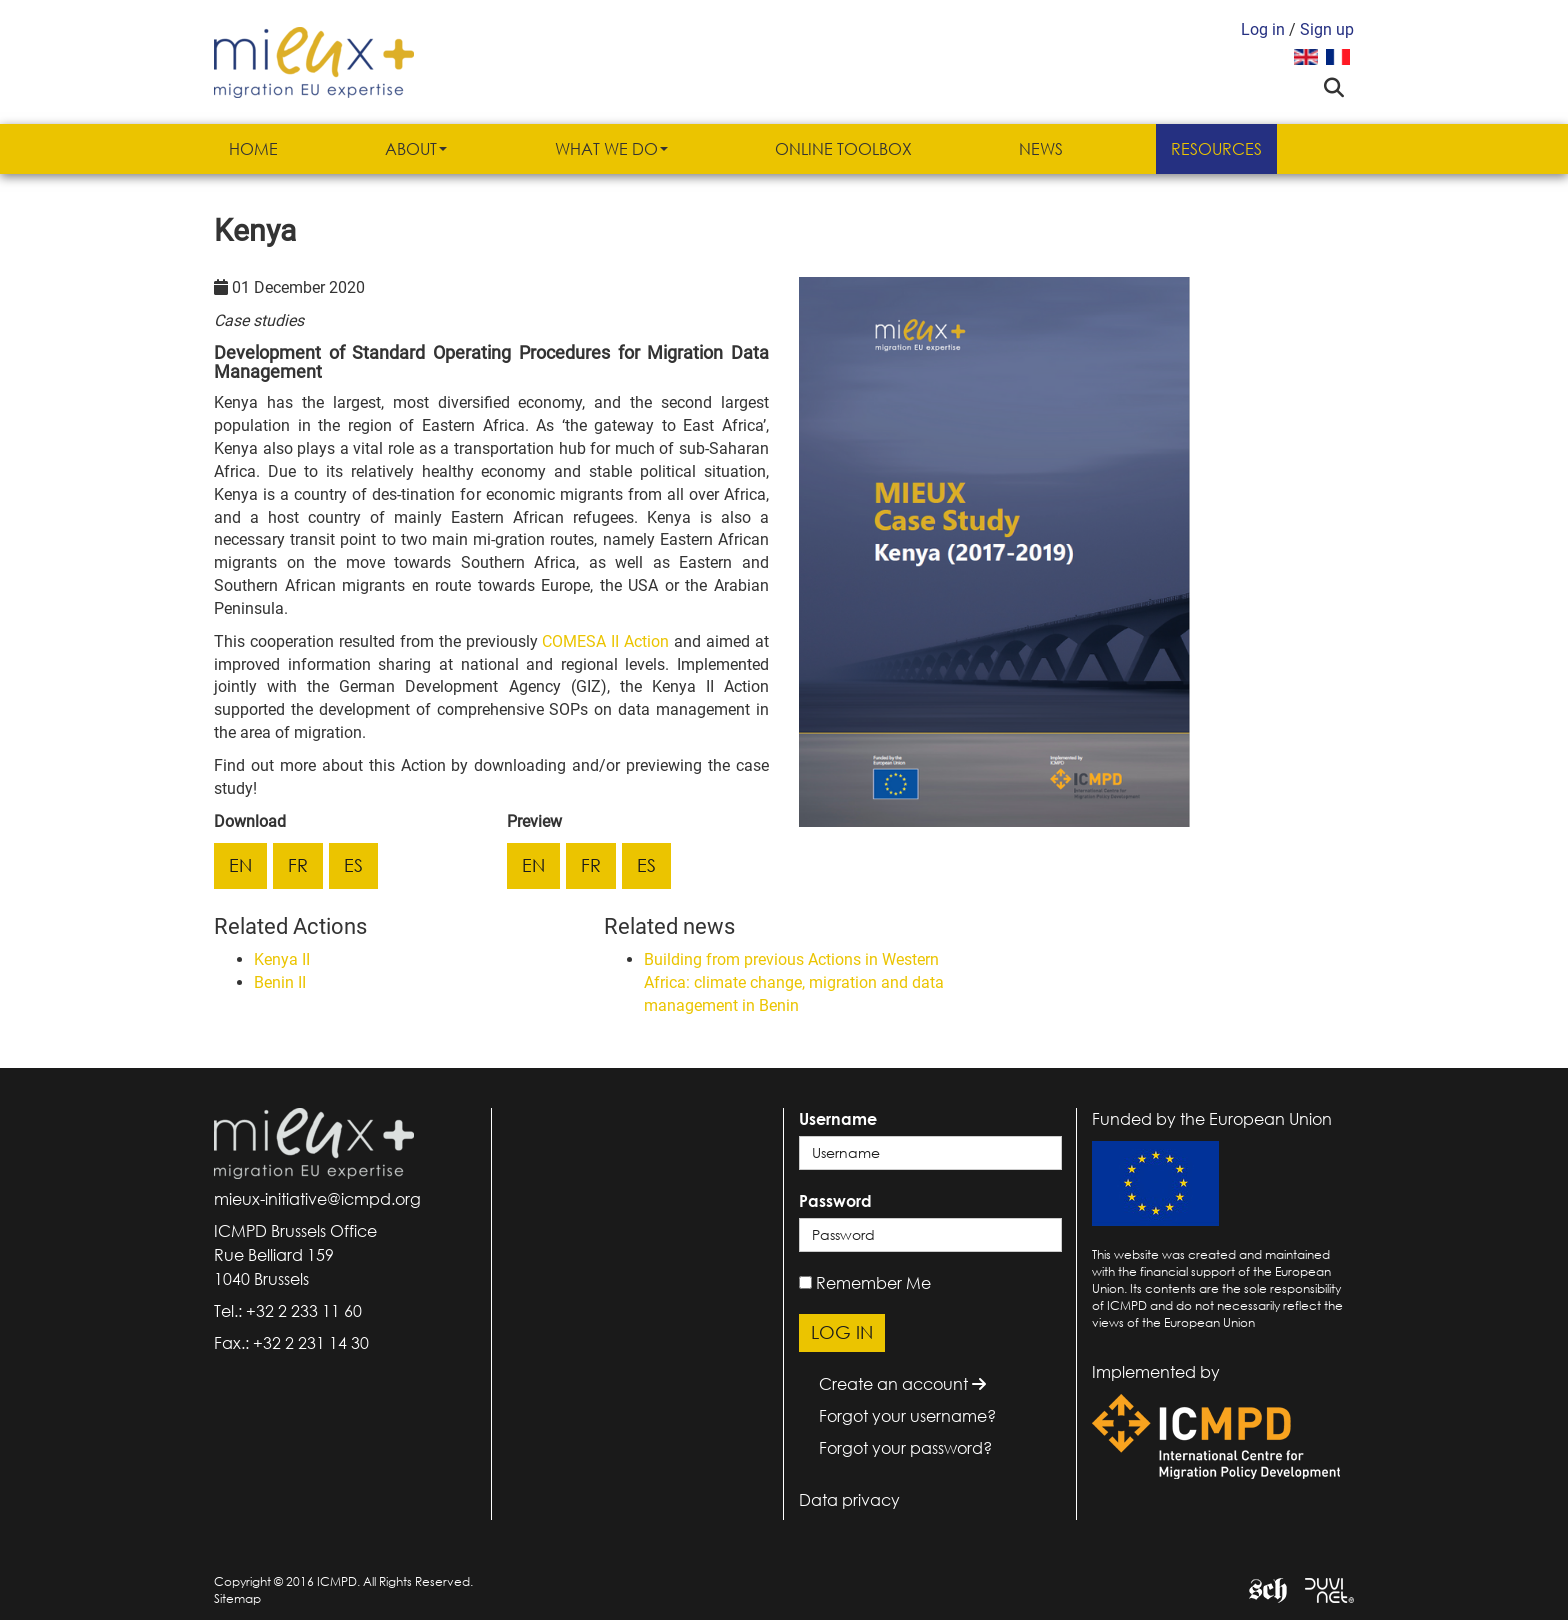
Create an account (902, 1384)
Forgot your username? (907, 1416)
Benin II (280, 982)
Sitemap (237, 1598)
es (353, 865)
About (416, 149)
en (240, 865)
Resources (1216, 149)
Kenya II (282, 959)
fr (298, 865)
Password (835, 1201)
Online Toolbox (843, 149)
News (1041, 149)
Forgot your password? (905, 1448)
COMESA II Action (605, 641)
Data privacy (849, 1500)
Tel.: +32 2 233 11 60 (288, 1311)
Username (838, 1119)
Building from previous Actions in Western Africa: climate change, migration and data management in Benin (794, 982)
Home (253, 149)
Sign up (1327, 29)
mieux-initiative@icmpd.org (317, 1199)
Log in (1263, 29)
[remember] (805, 1282)
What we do (611, 149)
